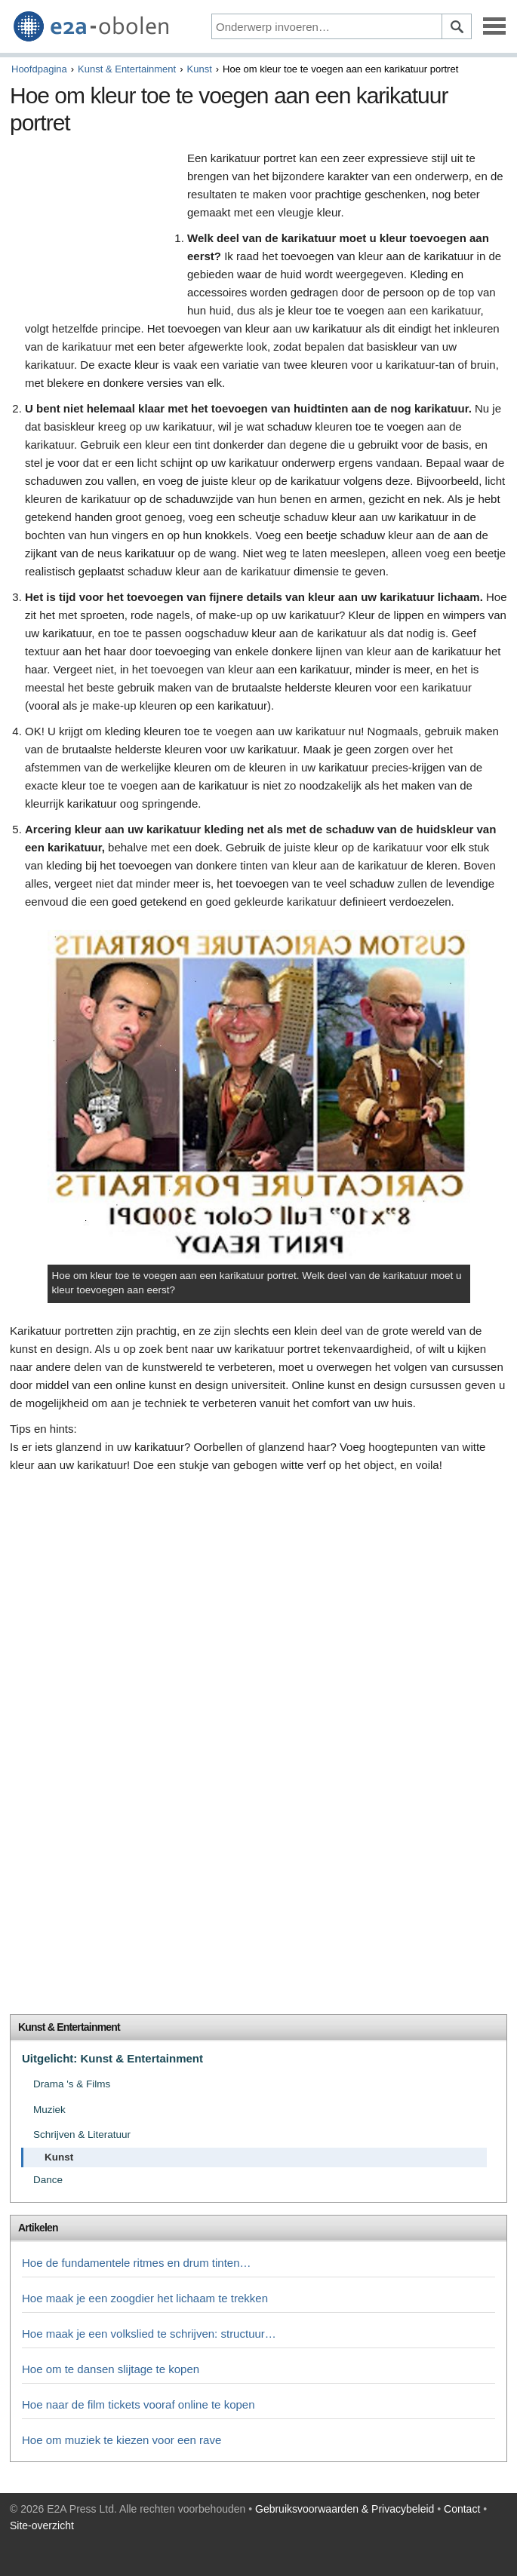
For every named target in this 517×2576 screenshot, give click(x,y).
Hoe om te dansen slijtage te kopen (110, 2369)
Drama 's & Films (71, 2084)
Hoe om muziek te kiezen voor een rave (121, 2439)
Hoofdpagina (39, 69)
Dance (48, 2179)
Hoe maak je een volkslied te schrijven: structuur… (149, 2333)
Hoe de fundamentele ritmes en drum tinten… (136, 2262)
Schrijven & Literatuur (82, 2134)
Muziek (49, 2109)
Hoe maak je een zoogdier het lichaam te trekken (145, 2298)
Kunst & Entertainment (127, 69)
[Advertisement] (95, 229)
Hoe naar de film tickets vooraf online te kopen (138, 2404)
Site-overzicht (42, 2525)
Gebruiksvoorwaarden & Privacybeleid (344, 2509)
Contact (462, 2509)
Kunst (199, 69)
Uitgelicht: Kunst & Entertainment (112, 2058)
